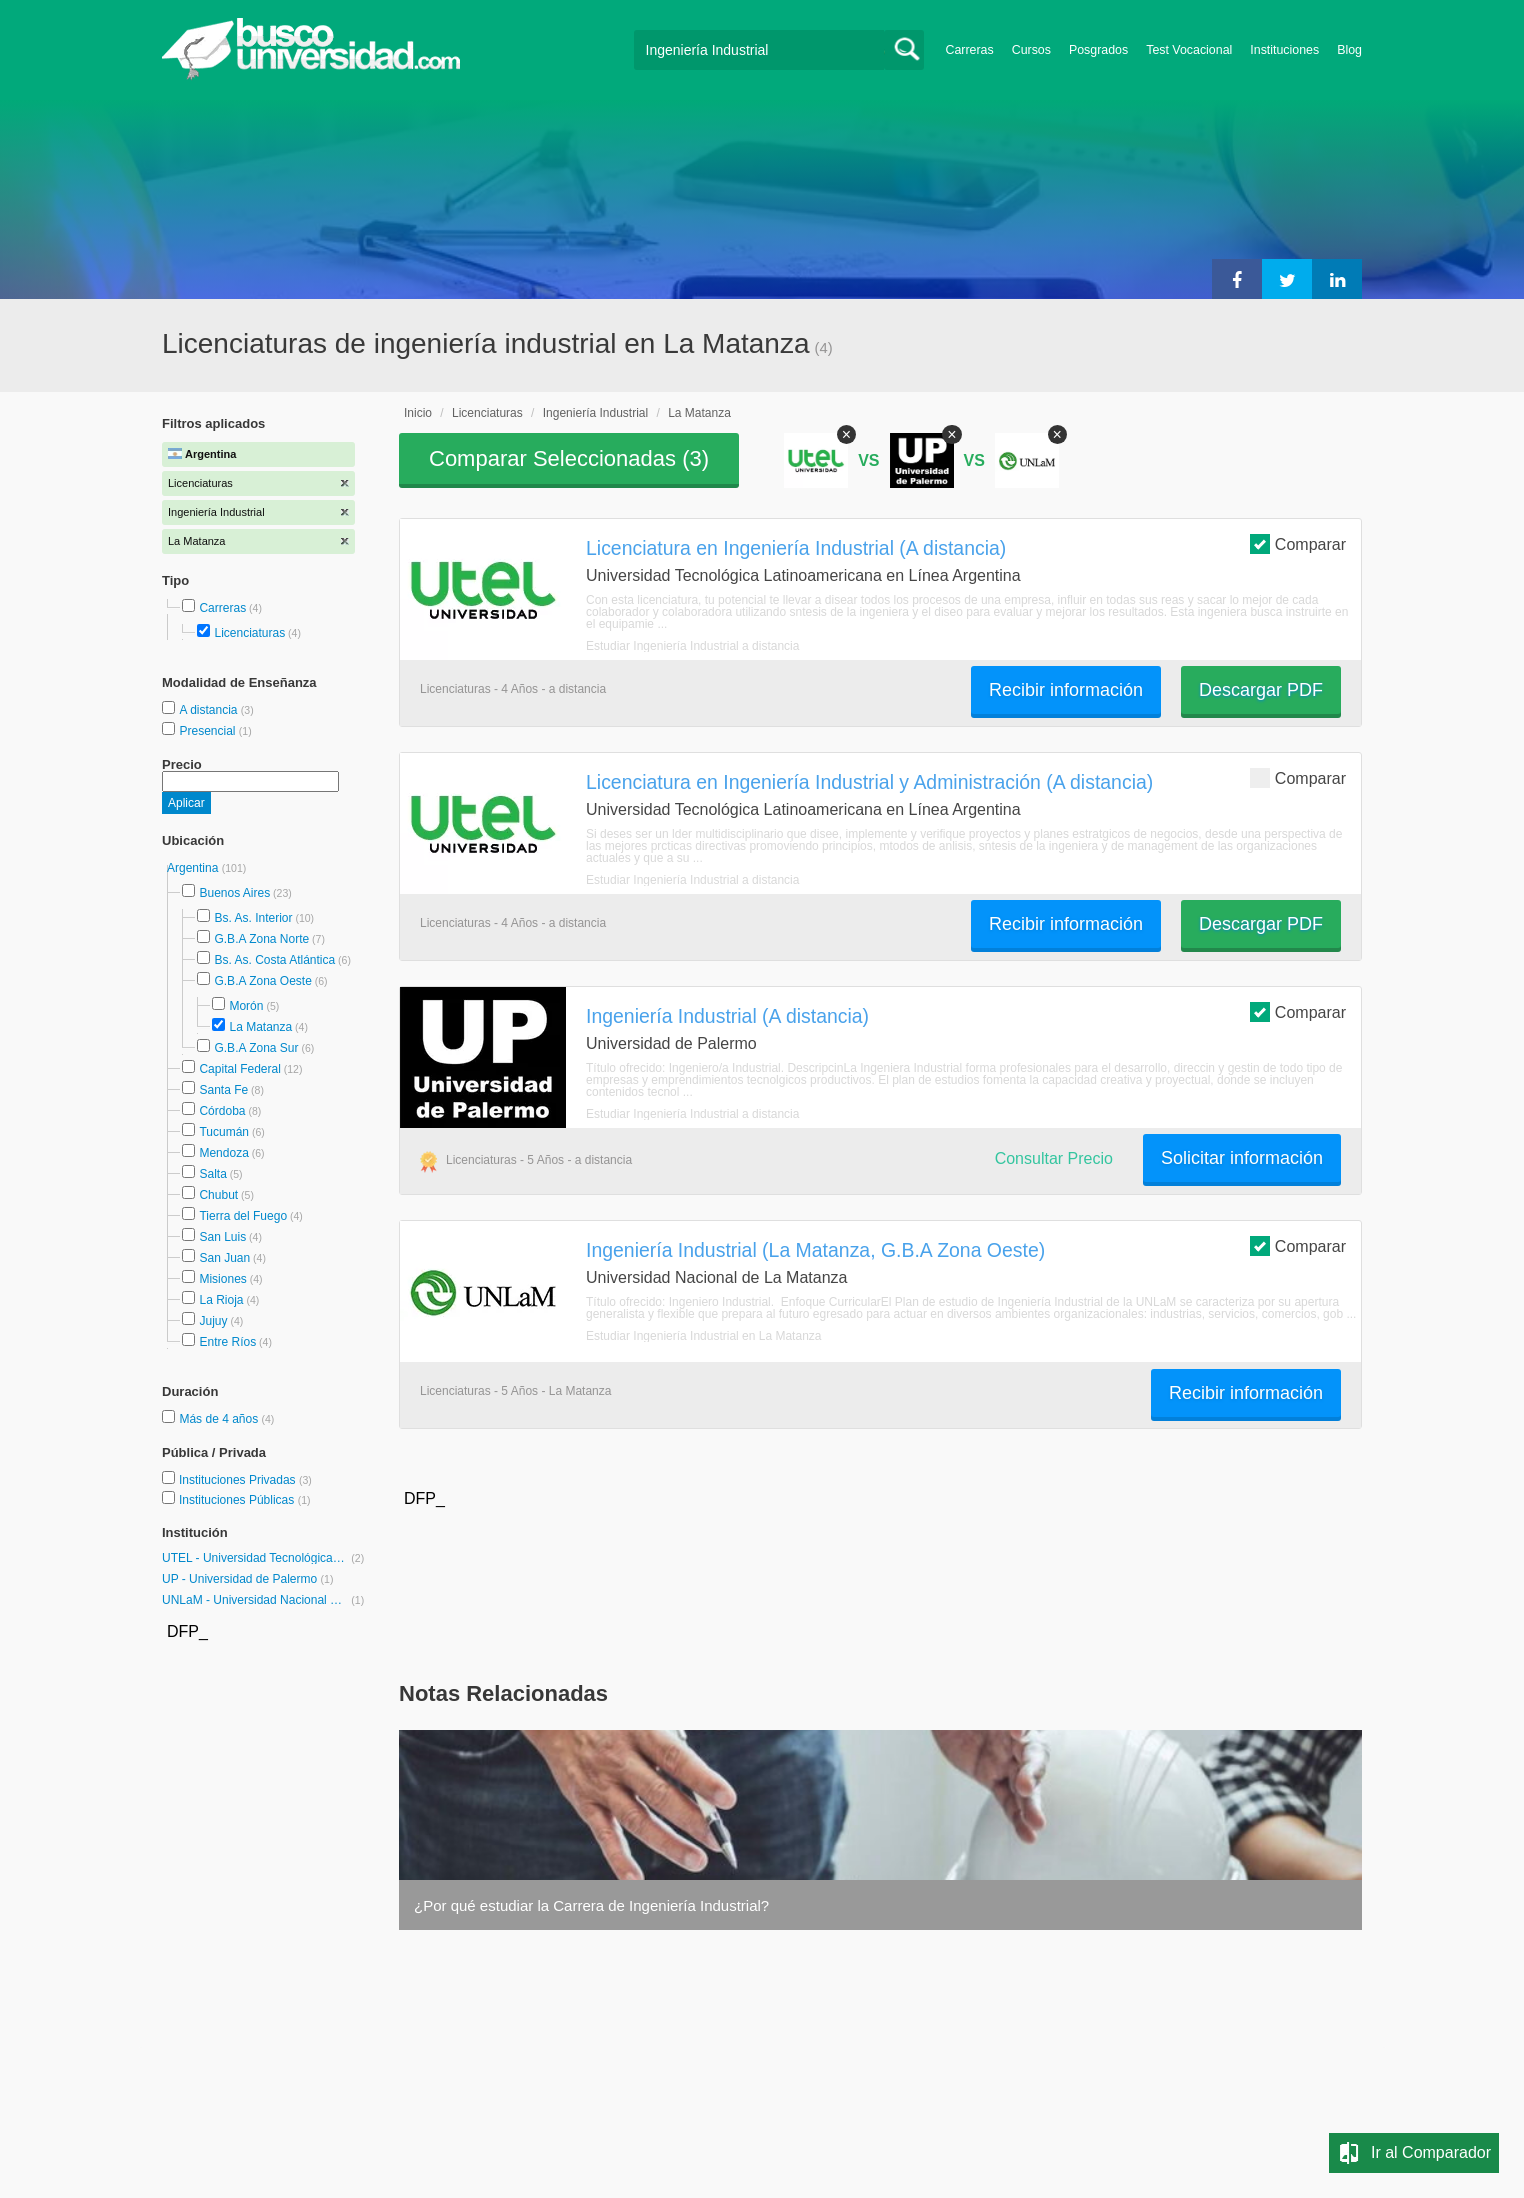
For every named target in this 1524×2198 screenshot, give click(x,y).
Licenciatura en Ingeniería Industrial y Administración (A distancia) (869, 782)
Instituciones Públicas (245, 1500)
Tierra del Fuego (243, 1216)
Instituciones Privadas (245, 1480)
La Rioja (221, 1300)
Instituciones (1284, 50)
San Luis (222, 1237)
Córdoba (222, 1111)
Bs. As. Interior (253, 918)
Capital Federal (239, 1069)
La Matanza (260, 1027)
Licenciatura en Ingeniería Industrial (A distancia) (796, 548)
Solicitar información (1242, 1158)
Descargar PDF (1261, 690)
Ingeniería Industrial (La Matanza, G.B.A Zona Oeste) (815, 1250)
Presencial (208, 731)
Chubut (218, 1195)
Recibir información (1066, 690)
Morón (246, 1006)
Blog (1349, 50)
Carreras (970, 50)
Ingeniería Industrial (595, 413)
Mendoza (223, 1153)
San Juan (224, 1258)
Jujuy (213, 1321)
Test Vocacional (1189, 50)
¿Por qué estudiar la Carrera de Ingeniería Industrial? (591, 1905)
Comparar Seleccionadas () (569, 458)
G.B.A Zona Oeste (262, 981)
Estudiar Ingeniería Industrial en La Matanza (703, 1336)
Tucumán (224, 1132)
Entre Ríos (227, 1342)
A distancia (209, 710)
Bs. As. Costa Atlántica (274, 960)
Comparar (1298, 543)
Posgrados (1098, 50)
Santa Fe (223, 1090)
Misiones (222, 1279)
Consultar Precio (1054, 1158)
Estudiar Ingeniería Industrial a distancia (692, 646)
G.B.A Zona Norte (261, 939)
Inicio (418, 413)
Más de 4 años (220, 1419)
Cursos (1031, 50)
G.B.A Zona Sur (256, 1048)
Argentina (194, 868)
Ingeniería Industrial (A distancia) (727, 1016)
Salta (212, 1174)
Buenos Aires (234, 893)
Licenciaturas (249, 633)
